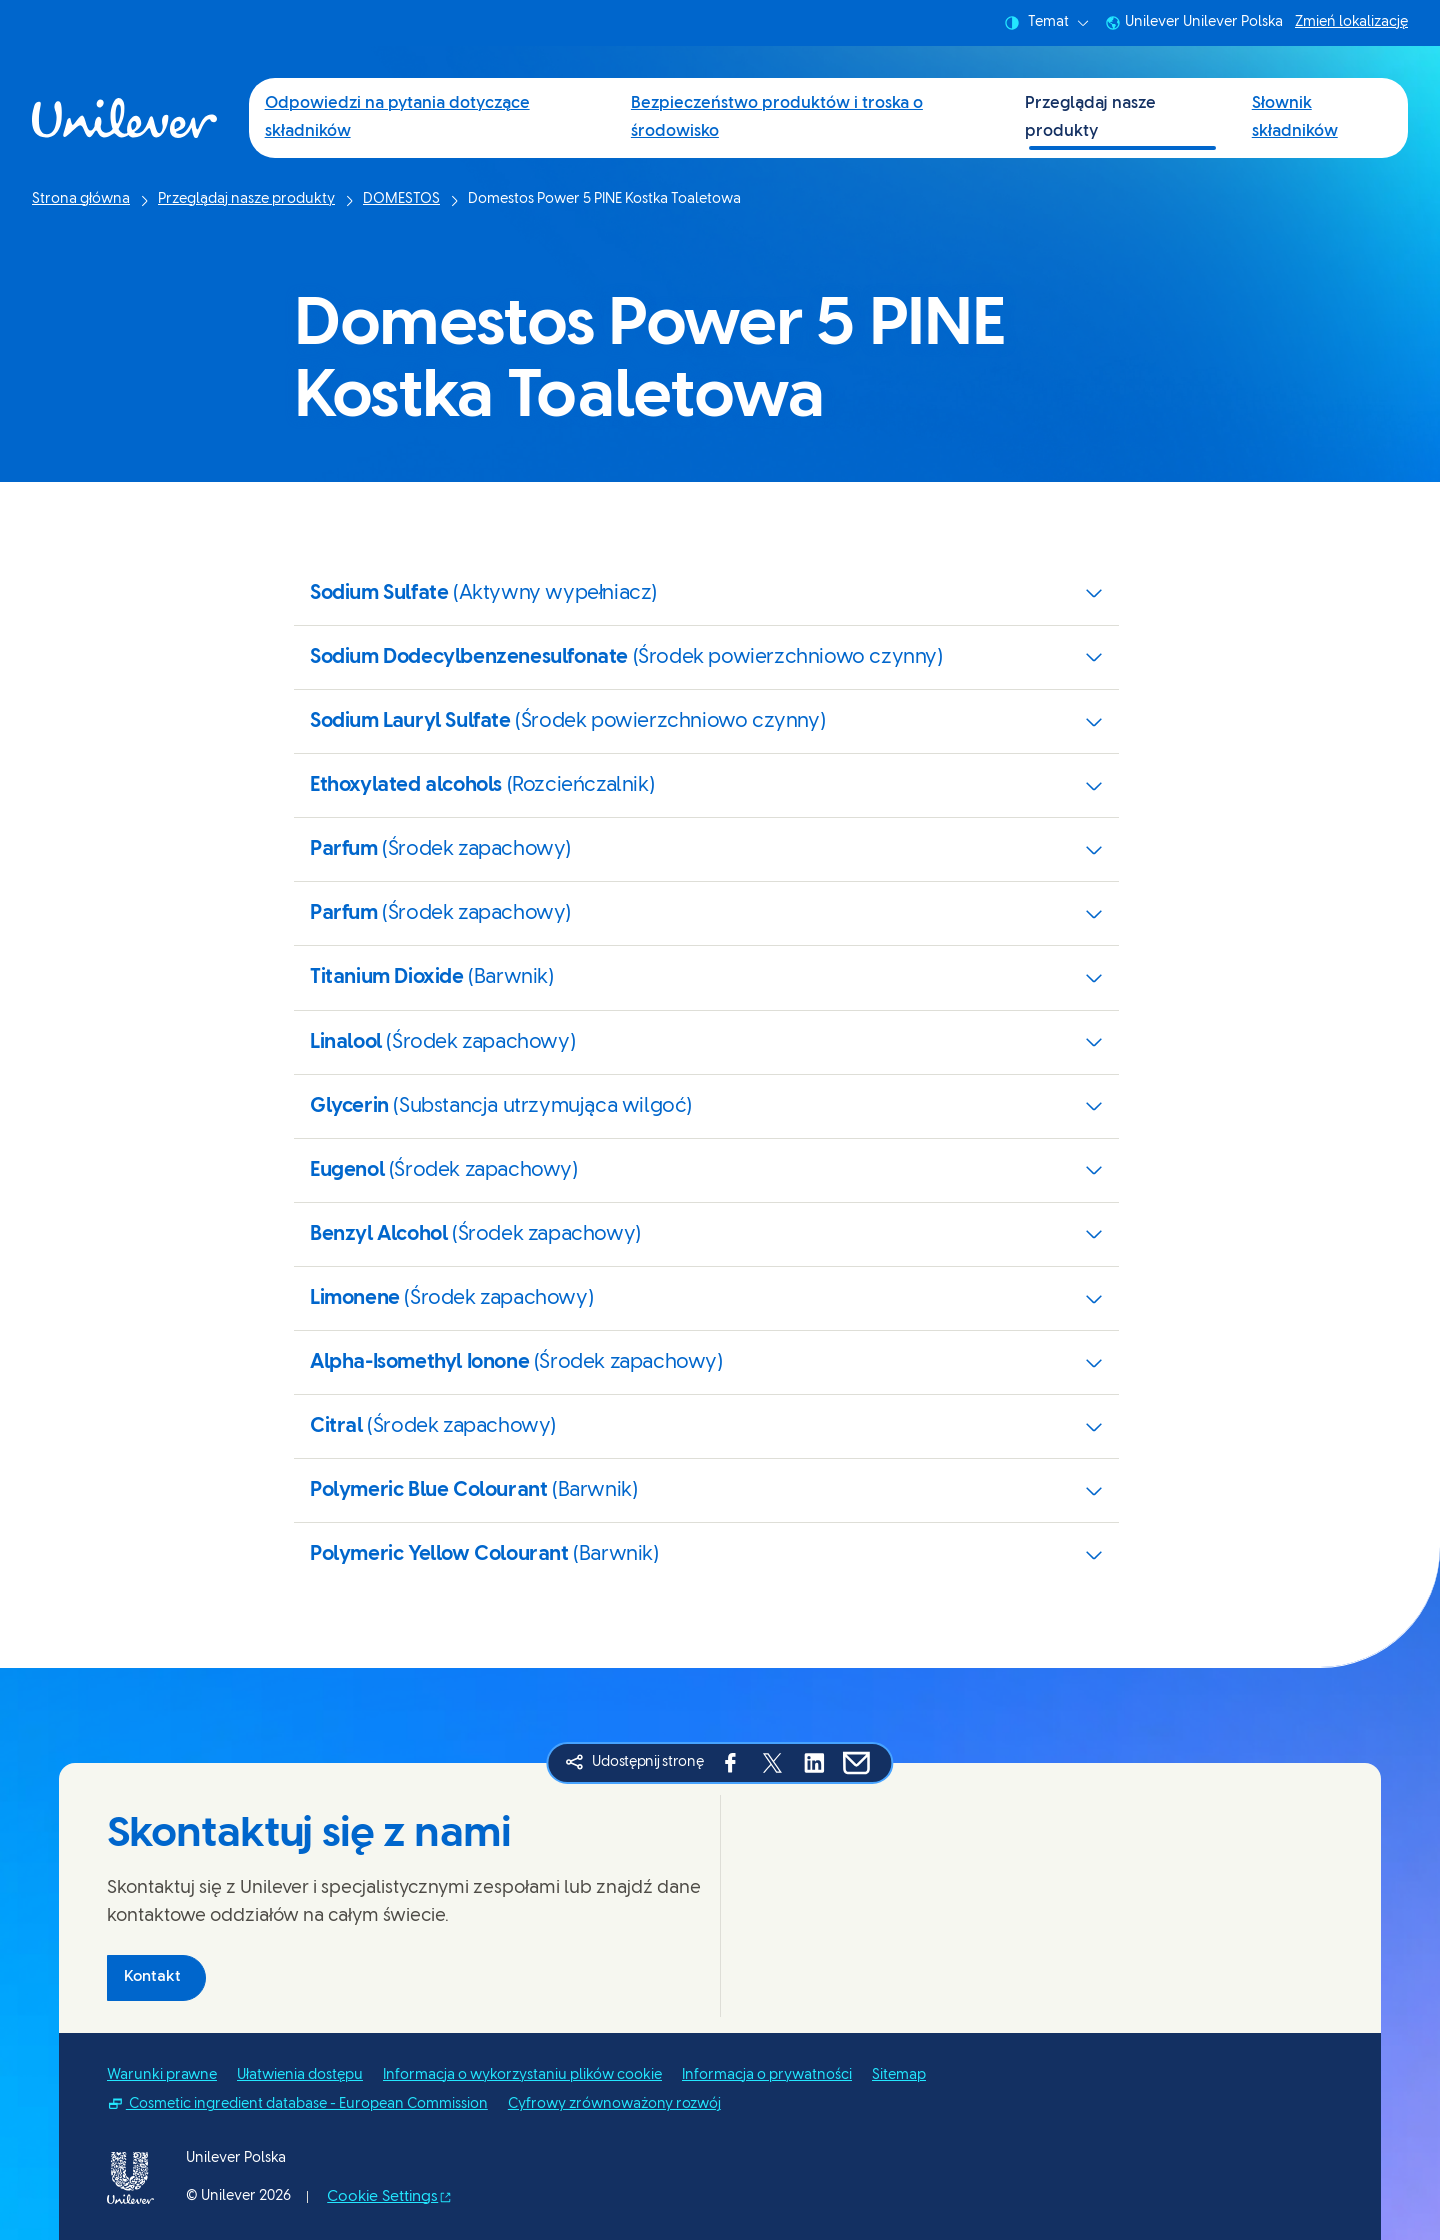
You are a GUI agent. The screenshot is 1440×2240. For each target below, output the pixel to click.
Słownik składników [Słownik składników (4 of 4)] (1295, 117)
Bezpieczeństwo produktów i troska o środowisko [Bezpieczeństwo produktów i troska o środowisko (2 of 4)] (777, 117)
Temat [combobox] (1046, 23)
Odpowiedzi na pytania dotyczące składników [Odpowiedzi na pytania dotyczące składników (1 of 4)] (397, 117)
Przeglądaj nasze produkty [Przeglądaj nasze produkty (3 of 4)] (1090, 117)
